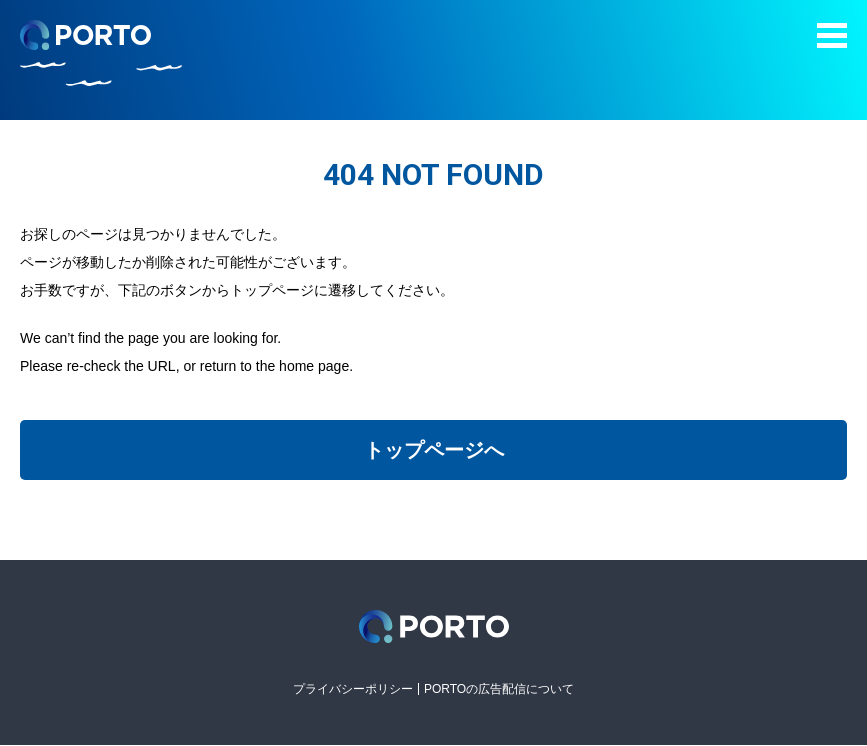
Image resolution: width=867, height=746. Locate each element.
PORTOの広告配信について (499, 689)
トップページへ (434, 450)
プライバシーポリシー (353, 689)
